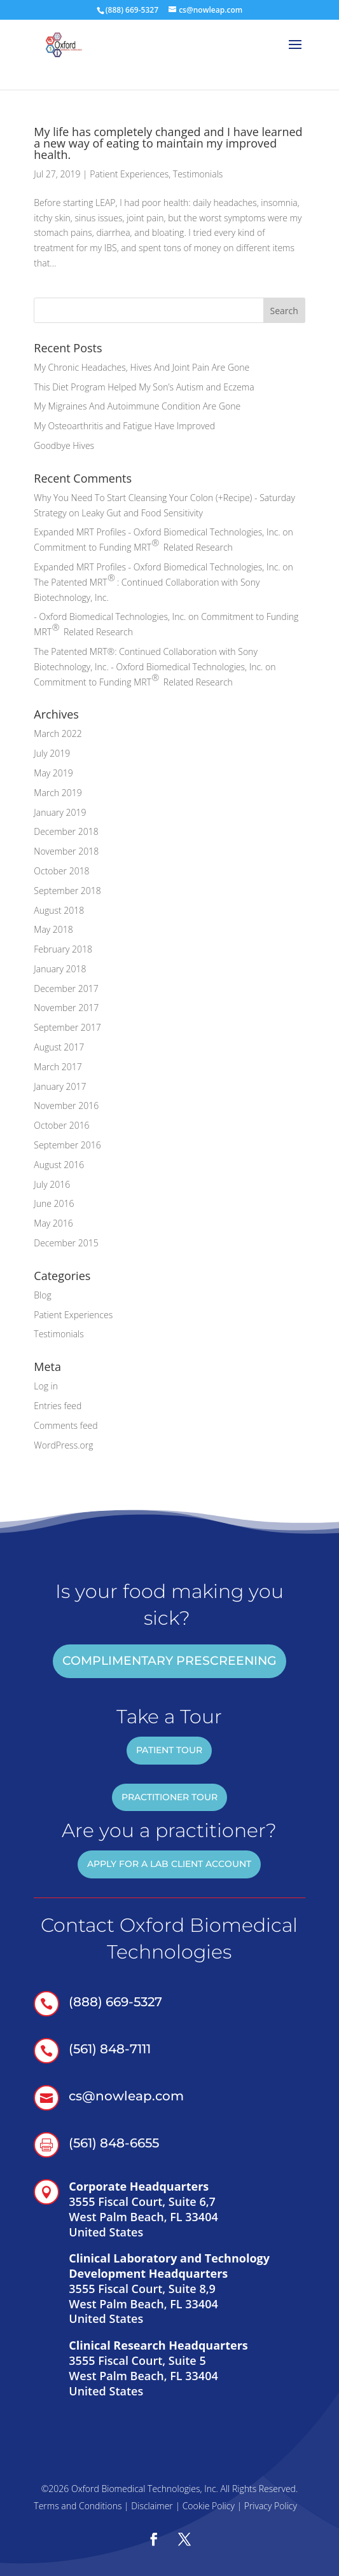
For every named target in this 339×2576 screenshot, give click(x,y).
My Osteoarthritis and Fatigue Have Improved (124, 426)
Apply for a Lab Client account (169, 1864)
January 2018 (60, 969)
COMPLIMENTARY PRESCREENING (169, 1660)
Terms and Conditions (77, 2506)
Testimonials (198, 174)
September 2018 (67, 891)
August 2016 (59, 1165)
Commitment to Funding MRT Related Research (133, 545)
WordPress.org (63, 1445)
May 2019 (53, 773)
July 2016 (52, 1184)
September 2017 (67, 1027)
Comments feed (65, 1425)
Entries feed (57, 1406)
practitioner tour (169, 1797)
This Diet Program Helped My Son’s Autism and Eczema (144, 387)
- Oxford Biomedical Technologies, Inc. (110, 616)
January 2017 (60, 1086)
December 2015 (66, 1243)
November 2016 (66, 1105)
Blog (42, 1295)
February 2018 (63, 949)
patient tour (169, 1750)
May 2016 (53, 1223)
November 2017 (66, 1008)
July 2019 (52, 753)
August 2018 (59, 910)
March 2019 (57, 793)
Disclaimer (151, 2506)
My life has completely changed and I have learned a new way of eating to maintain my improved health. (168, 143)
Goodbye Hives (64, 445)
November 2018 (66, 851)
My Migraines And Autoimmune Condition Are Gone (137, 406)
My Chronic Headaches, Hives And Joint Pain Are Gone (141, 367)
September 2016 (67, 1145)
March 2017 (57, 1067)
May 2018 (53, 929)
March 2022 (57, 733)
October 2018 (61, 871)
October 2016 (61, 1125)
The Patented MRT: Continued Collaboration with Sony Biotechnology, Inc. (146, 587)
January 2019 (60, 812)
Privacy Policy (270, 2506)
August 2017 (59, 1047)
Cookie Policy (209, 2506)
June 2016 (54, 1203)
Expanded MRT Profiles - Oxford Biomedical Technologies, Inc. (157, 532)
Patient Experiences (129, 174)
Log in (46, 1386)
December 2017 (66, 988)
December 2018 (66, 831)
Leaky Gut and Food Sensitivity (142, 513)
